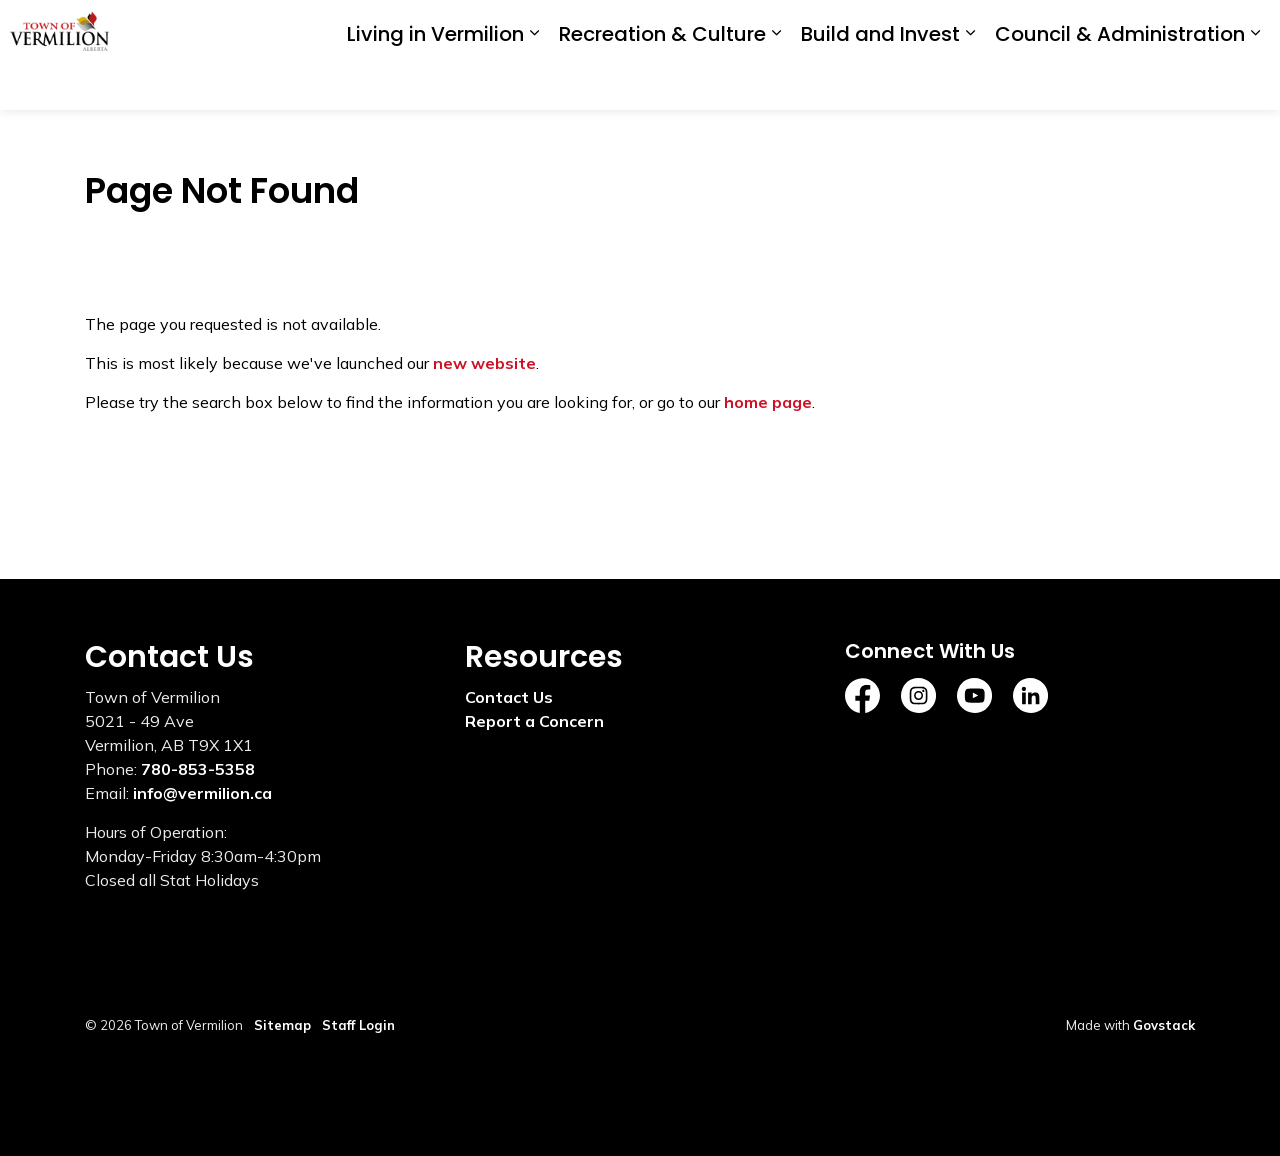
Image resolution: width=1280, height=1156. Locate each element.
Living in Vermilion (435, 83)
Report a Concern (534, 721)
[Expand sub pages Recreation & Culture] (776, 82)
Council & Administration (1120, 83)
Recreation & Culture (662, 83)
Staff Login (358, 1025)
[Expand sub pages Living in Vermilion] (534, 82)
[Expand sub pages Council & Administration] (1255, 82)
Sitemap (282, 1025)
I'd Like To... (1143, 28)
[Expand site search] (1245, 27)
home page (768, 402)
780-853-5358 (198, 769)
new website (484, 363)
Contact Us (509, 697)
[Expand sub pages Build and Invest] (970, 82)
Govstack (1164, 1025)
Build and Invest (880, 83)
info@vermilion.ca (202, 793)
